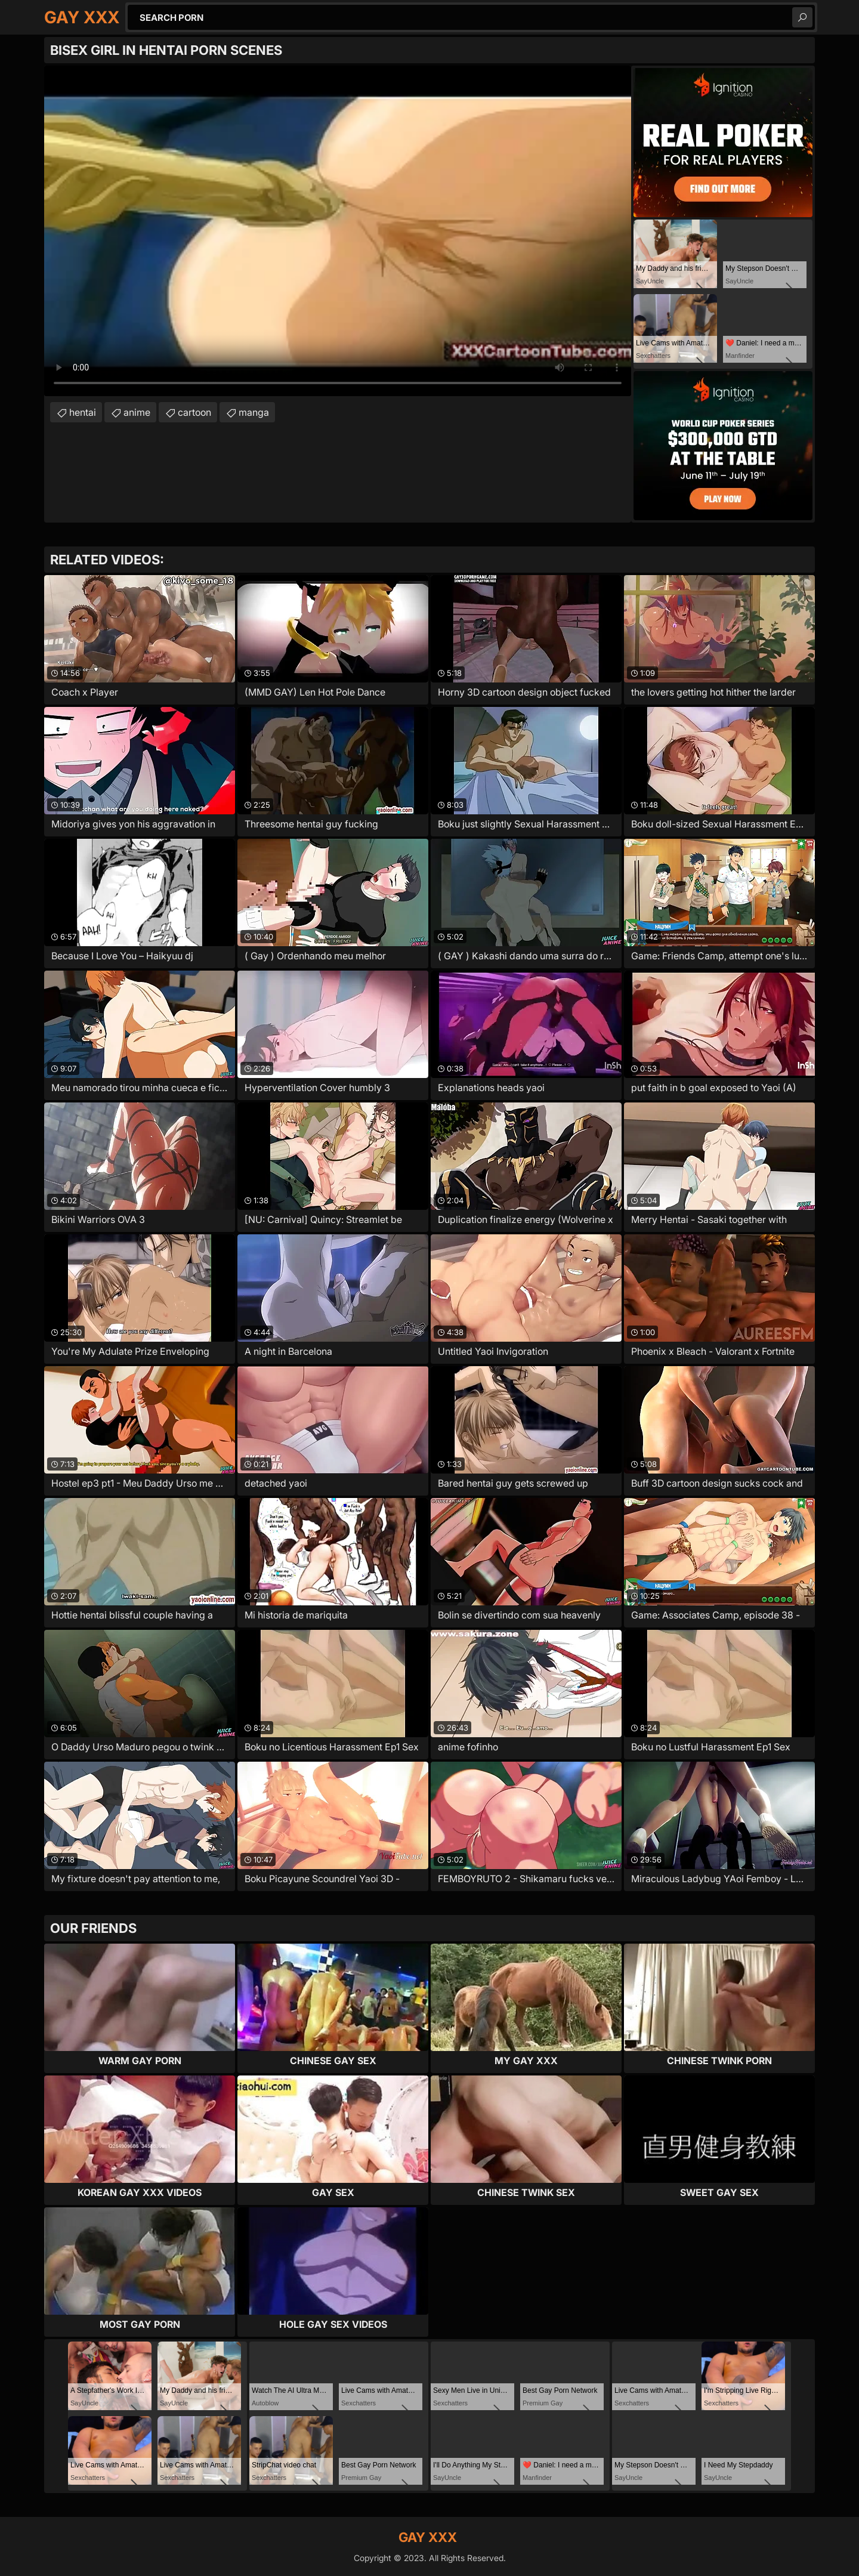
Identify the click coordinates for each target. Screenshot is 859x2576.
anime (136, 412)
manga (254, 412)
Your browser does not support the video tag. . (337, 231)
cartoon (194, 412)
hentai (82, 412)
